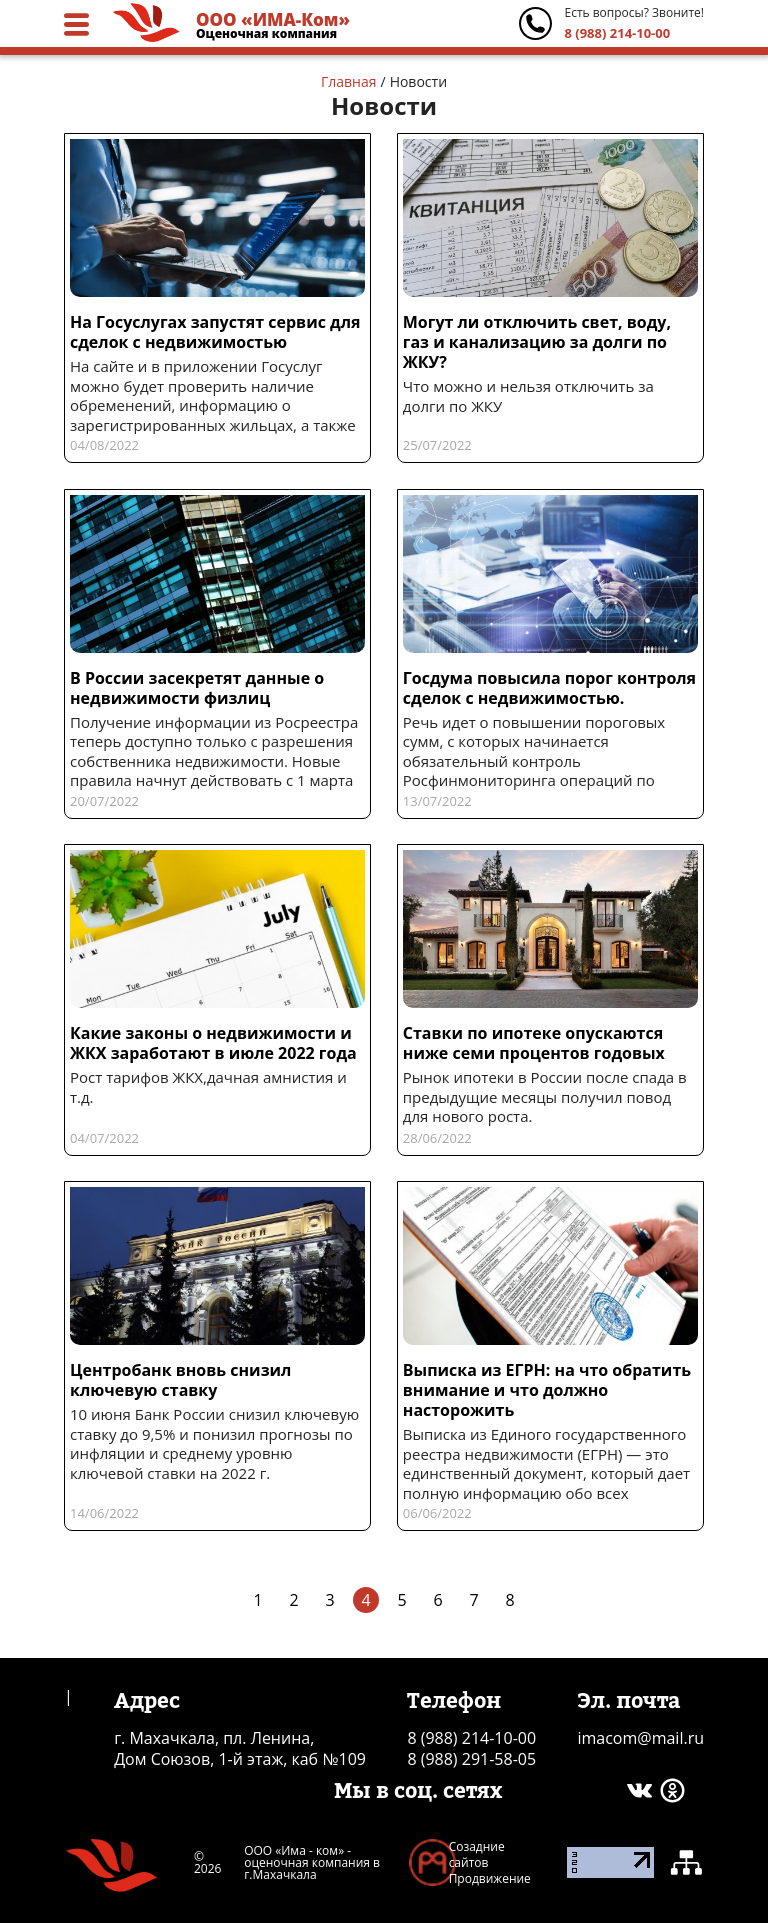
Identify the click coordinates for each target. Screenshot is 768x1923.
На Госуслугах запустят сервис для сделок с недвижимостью (215, 332)
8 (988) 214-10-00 (617, 33)
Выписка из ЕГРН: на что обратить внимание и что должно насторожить (547, 1390)
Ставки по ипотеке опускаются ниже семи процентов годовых (534, 1043)
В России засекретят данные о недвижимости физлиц (197, 688)
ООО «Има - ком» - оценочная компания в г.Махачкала (312, 1863)
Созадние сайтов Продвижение (490, 1862)
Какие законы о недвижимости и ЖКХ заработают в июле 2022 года (213, 1043)
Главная (349, 81)
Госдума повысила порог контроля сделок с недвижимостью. (549, 688)
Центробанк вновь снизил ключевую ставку (180, 1380)
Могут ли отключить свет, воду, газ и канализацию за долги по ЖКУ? (537, 342)
